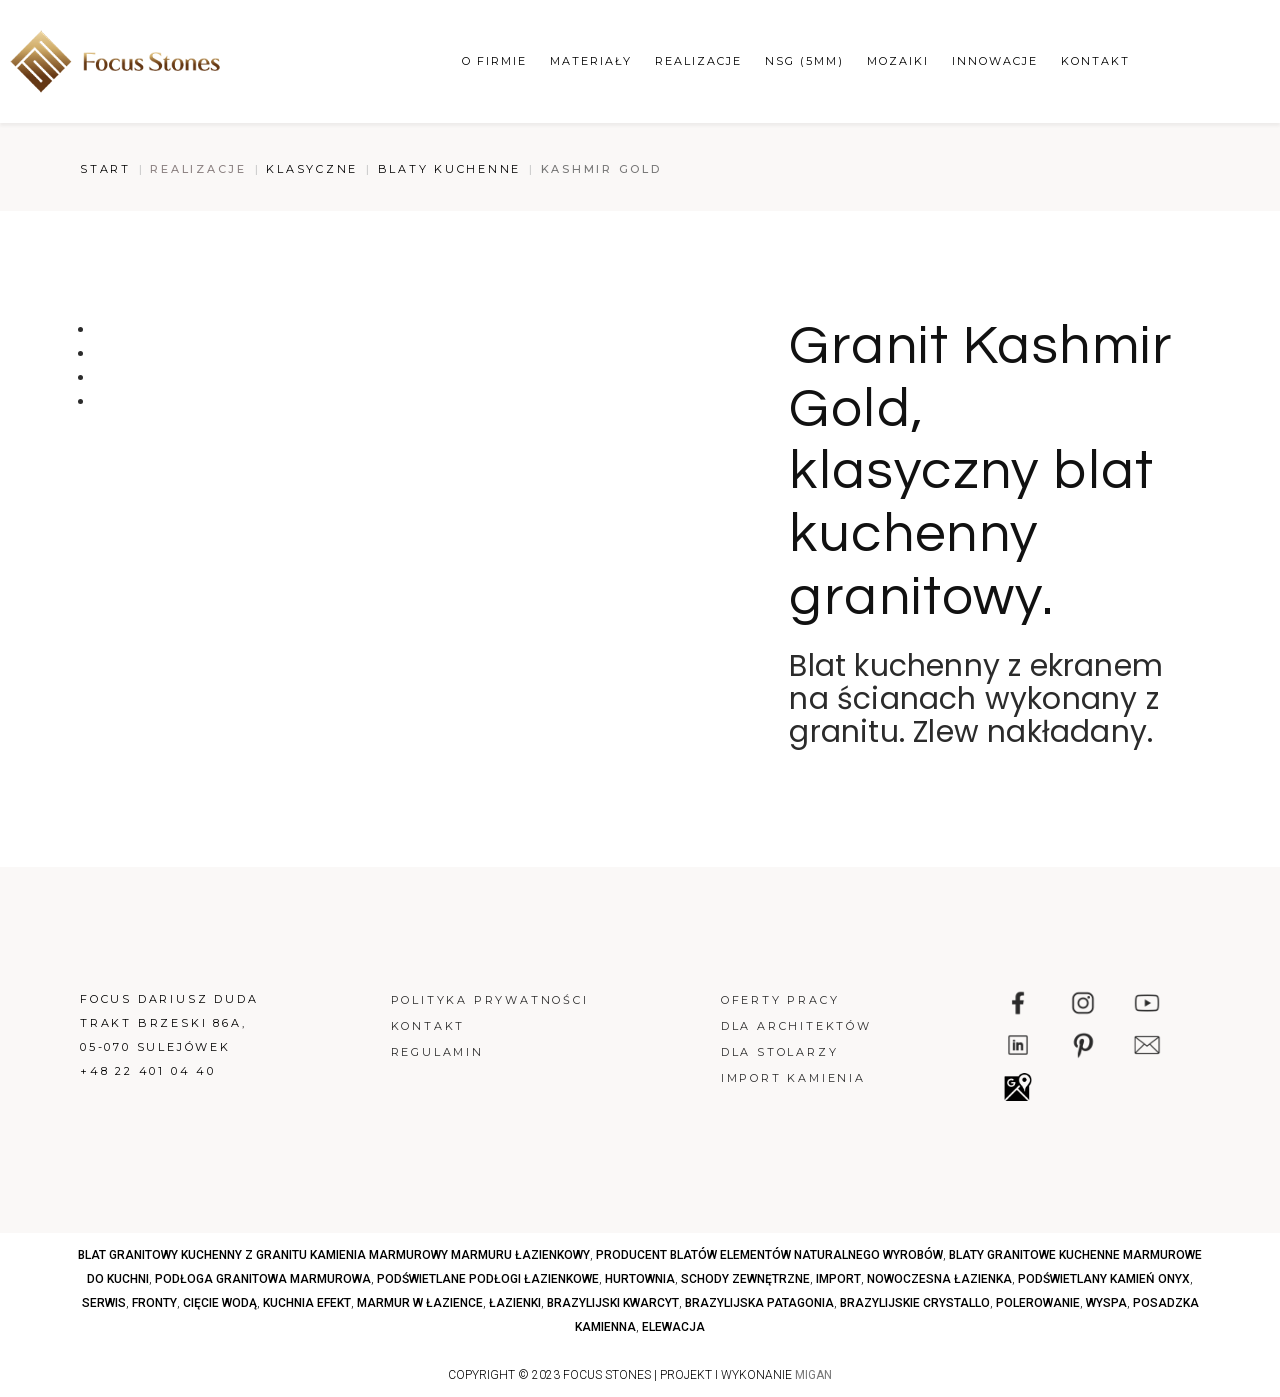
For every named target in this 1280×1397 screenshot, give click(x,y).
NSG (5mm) (804, 61)
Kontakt (1095, 61)
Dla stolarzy (780, 1052)
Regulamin (437, 1052)
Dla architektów (796, 1026)
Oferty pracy (780, 1000)
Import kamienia (793, 1078)
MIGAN (813, 1375)
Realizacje (698, 61)
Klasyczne (312, 169)
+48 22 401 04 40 (148, 1071)
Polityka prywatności (490, 1000)
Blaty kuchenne (450, 169)
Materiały (591, 61)
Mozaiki (898, 61)
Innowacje (995, 61)
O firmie (494, 61)
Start (105, 169)
